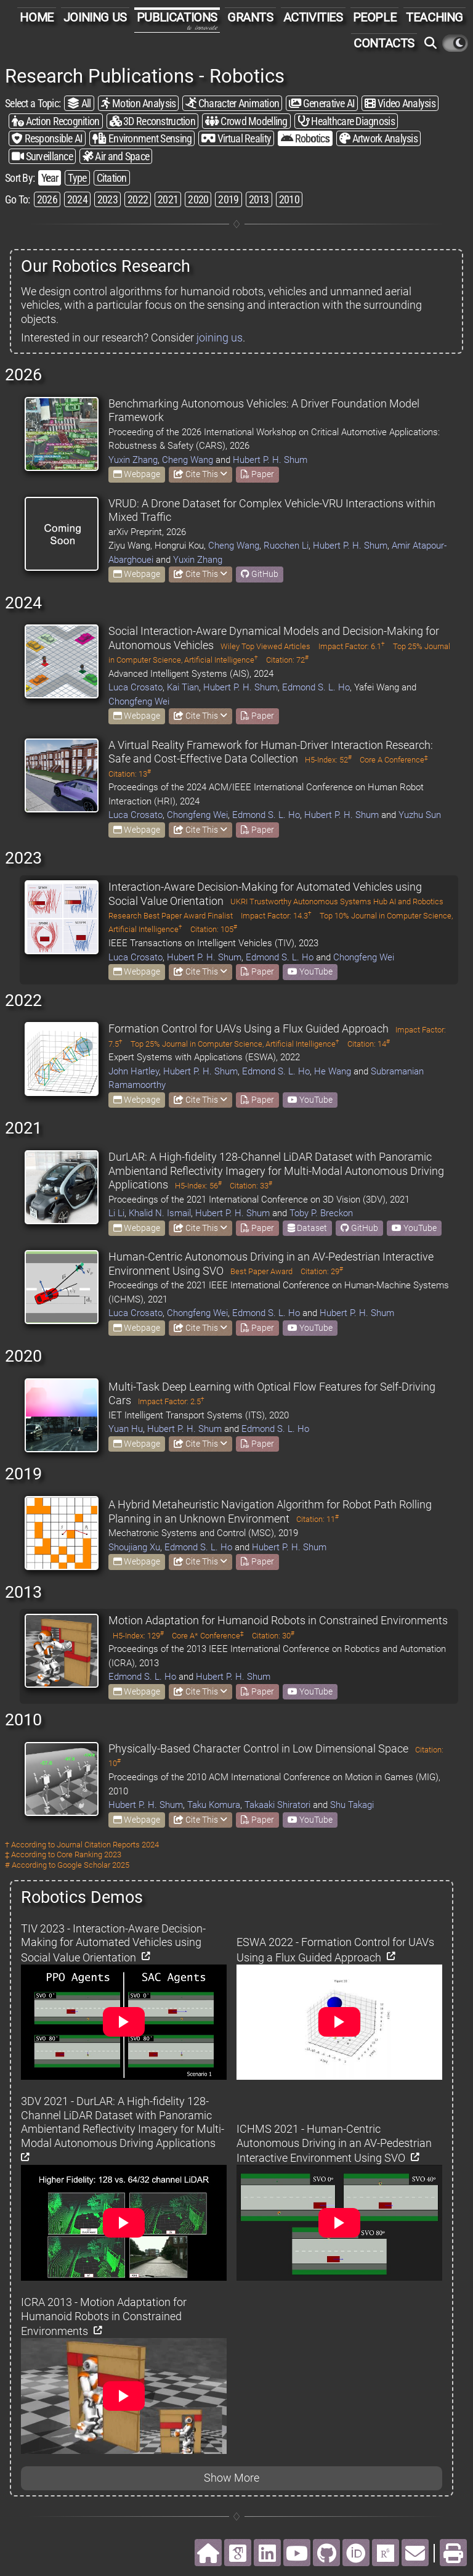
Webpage (136, 474)
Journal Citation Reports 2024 (108, 1844)
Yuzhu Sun (419, 814)
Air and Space (116, 156)
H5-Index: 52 (328, 759)
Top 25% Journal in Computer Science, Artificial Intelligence (235, 1044)
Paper (257, 474)
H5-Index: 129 (138, 1635)
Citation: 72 (287, 659)
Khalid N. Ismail (160, 1213)
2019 (228, 199)
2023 (107, 199)
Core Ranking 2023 (89, 1854)
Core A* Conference (208, 1635)
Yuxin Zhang (133, 459)
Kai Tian (183, 687)
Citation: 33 (251, 1185)
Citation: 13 (129, 774)
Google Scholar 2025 (93, 1865)
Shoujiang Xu (134, 1547)
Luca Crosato (135, 687)
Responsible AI (47, 138)
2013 (259, 199)
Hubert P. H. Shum (270, 459)
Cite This (200, 474)
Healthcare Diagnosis (346, 121)
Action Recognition (56, 121)
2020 (198, 199)
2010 (289, 199)
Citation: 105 (213, 929)
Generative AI (322, 103)
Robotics (305, 138)
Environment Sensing (142, 138)
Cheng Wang (187, 459)
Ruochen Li (286, 545)
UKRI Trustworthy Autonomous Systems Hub (308, 901)
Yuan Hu (125, 1428)
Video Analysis (400, 103)
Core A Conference (394, 759)
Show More (231, 2477)
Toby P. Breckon (321, 1213)
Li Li (116, 1213)
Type (77, 177)
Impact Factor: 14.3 (276, 915)
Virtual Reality (236, 138)
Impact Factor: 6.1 (351, 646)
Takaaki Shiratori (277, 1804)
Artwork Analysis (378, 138)
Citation (112, 177)
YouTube (310, 971)
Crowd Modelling (246, 121)
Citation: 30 (273, 1635)
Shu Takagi (352, 1804)
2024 (77, 199)
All (79, 103)
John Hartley (133, 1071)
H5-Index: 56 (198, 1185)
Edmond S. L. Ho (316, 687)
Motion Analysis (138, 103)
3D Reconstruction (152, 121)
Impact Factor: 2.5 (171, 1401)
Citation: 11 (317, 1519)
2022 (137, 199)
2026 (47, 199)
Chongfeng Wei (138, 701)
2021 (168, 199)
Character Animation (232, 103)
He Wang (332, 1071)
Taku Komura (213, 1804)
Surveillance (42, 156)
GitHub (259, 574)
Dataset (307, 1228)
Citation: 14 (368, 1044)
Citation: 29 (322, 1271)
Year (49, 177)
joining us (219, 337)
